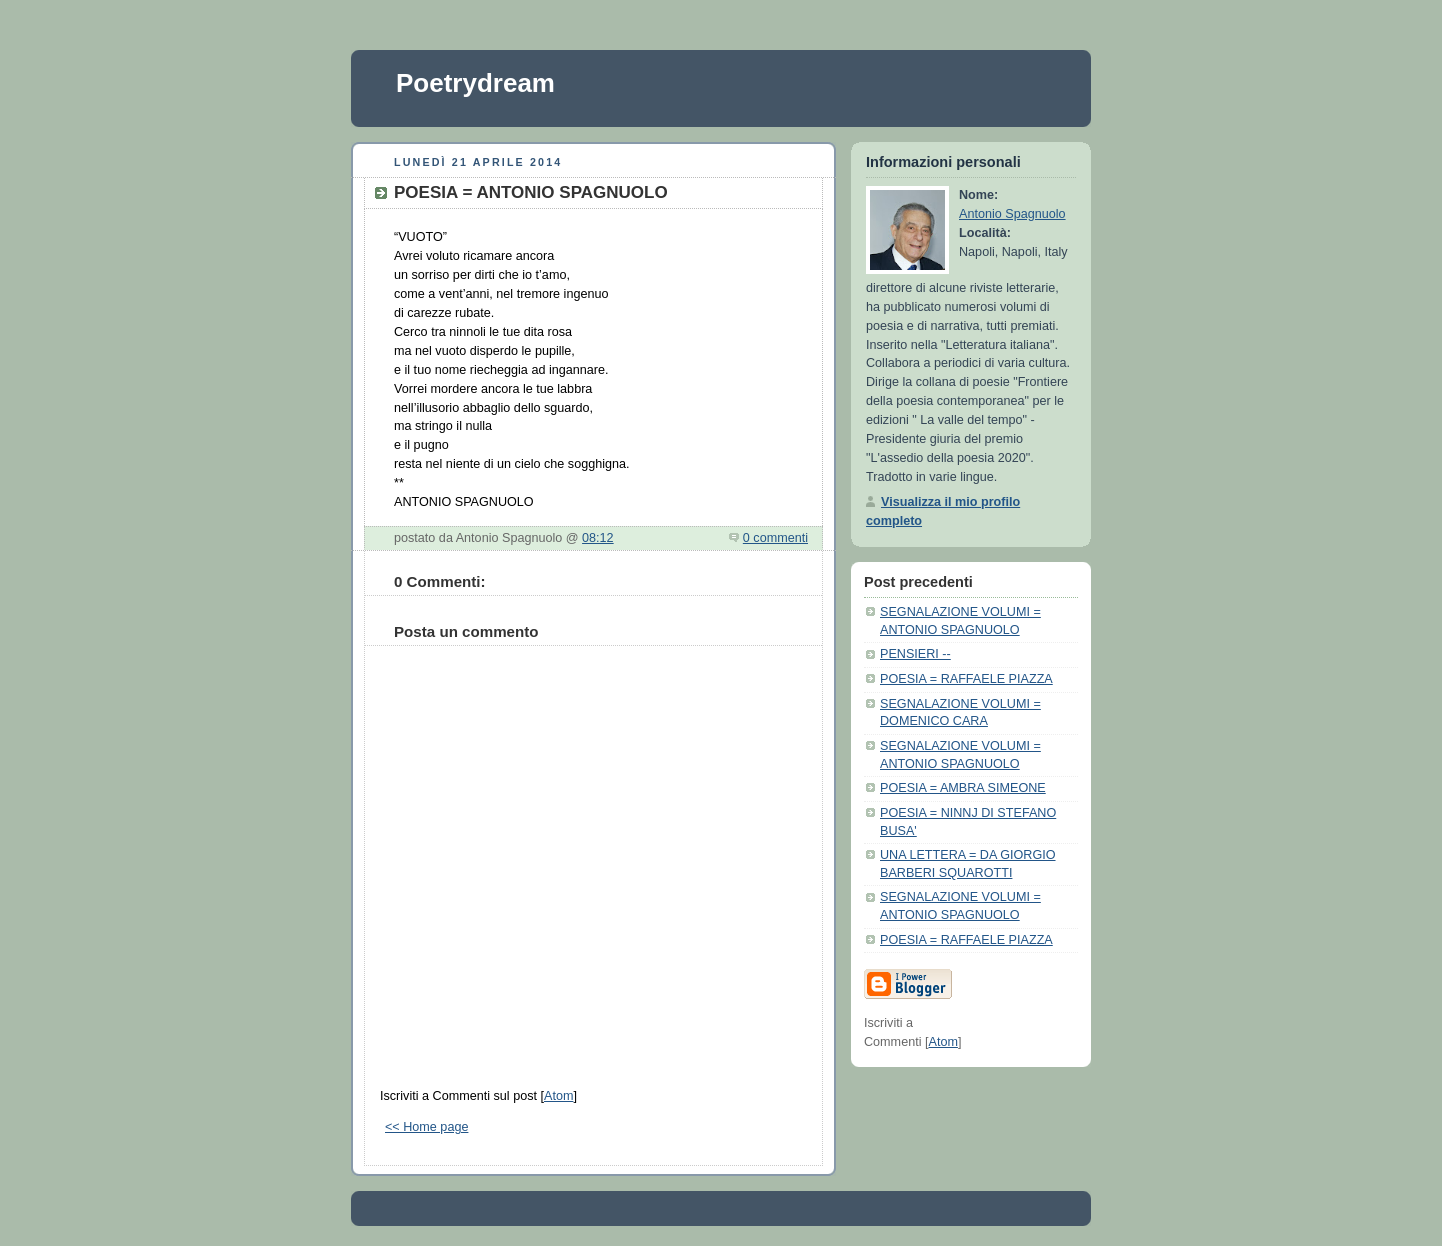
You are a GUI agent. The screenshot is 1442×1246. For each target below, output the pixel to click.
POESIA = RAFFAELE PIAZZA (966, 679)
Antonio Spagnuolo (1012, 214)
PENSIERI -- (915, 654)
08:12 (598, 538)
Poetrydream (475, 83)
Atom (558, 1096)
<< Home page (426, 1127)
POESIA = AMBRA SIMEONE (963, 788)
